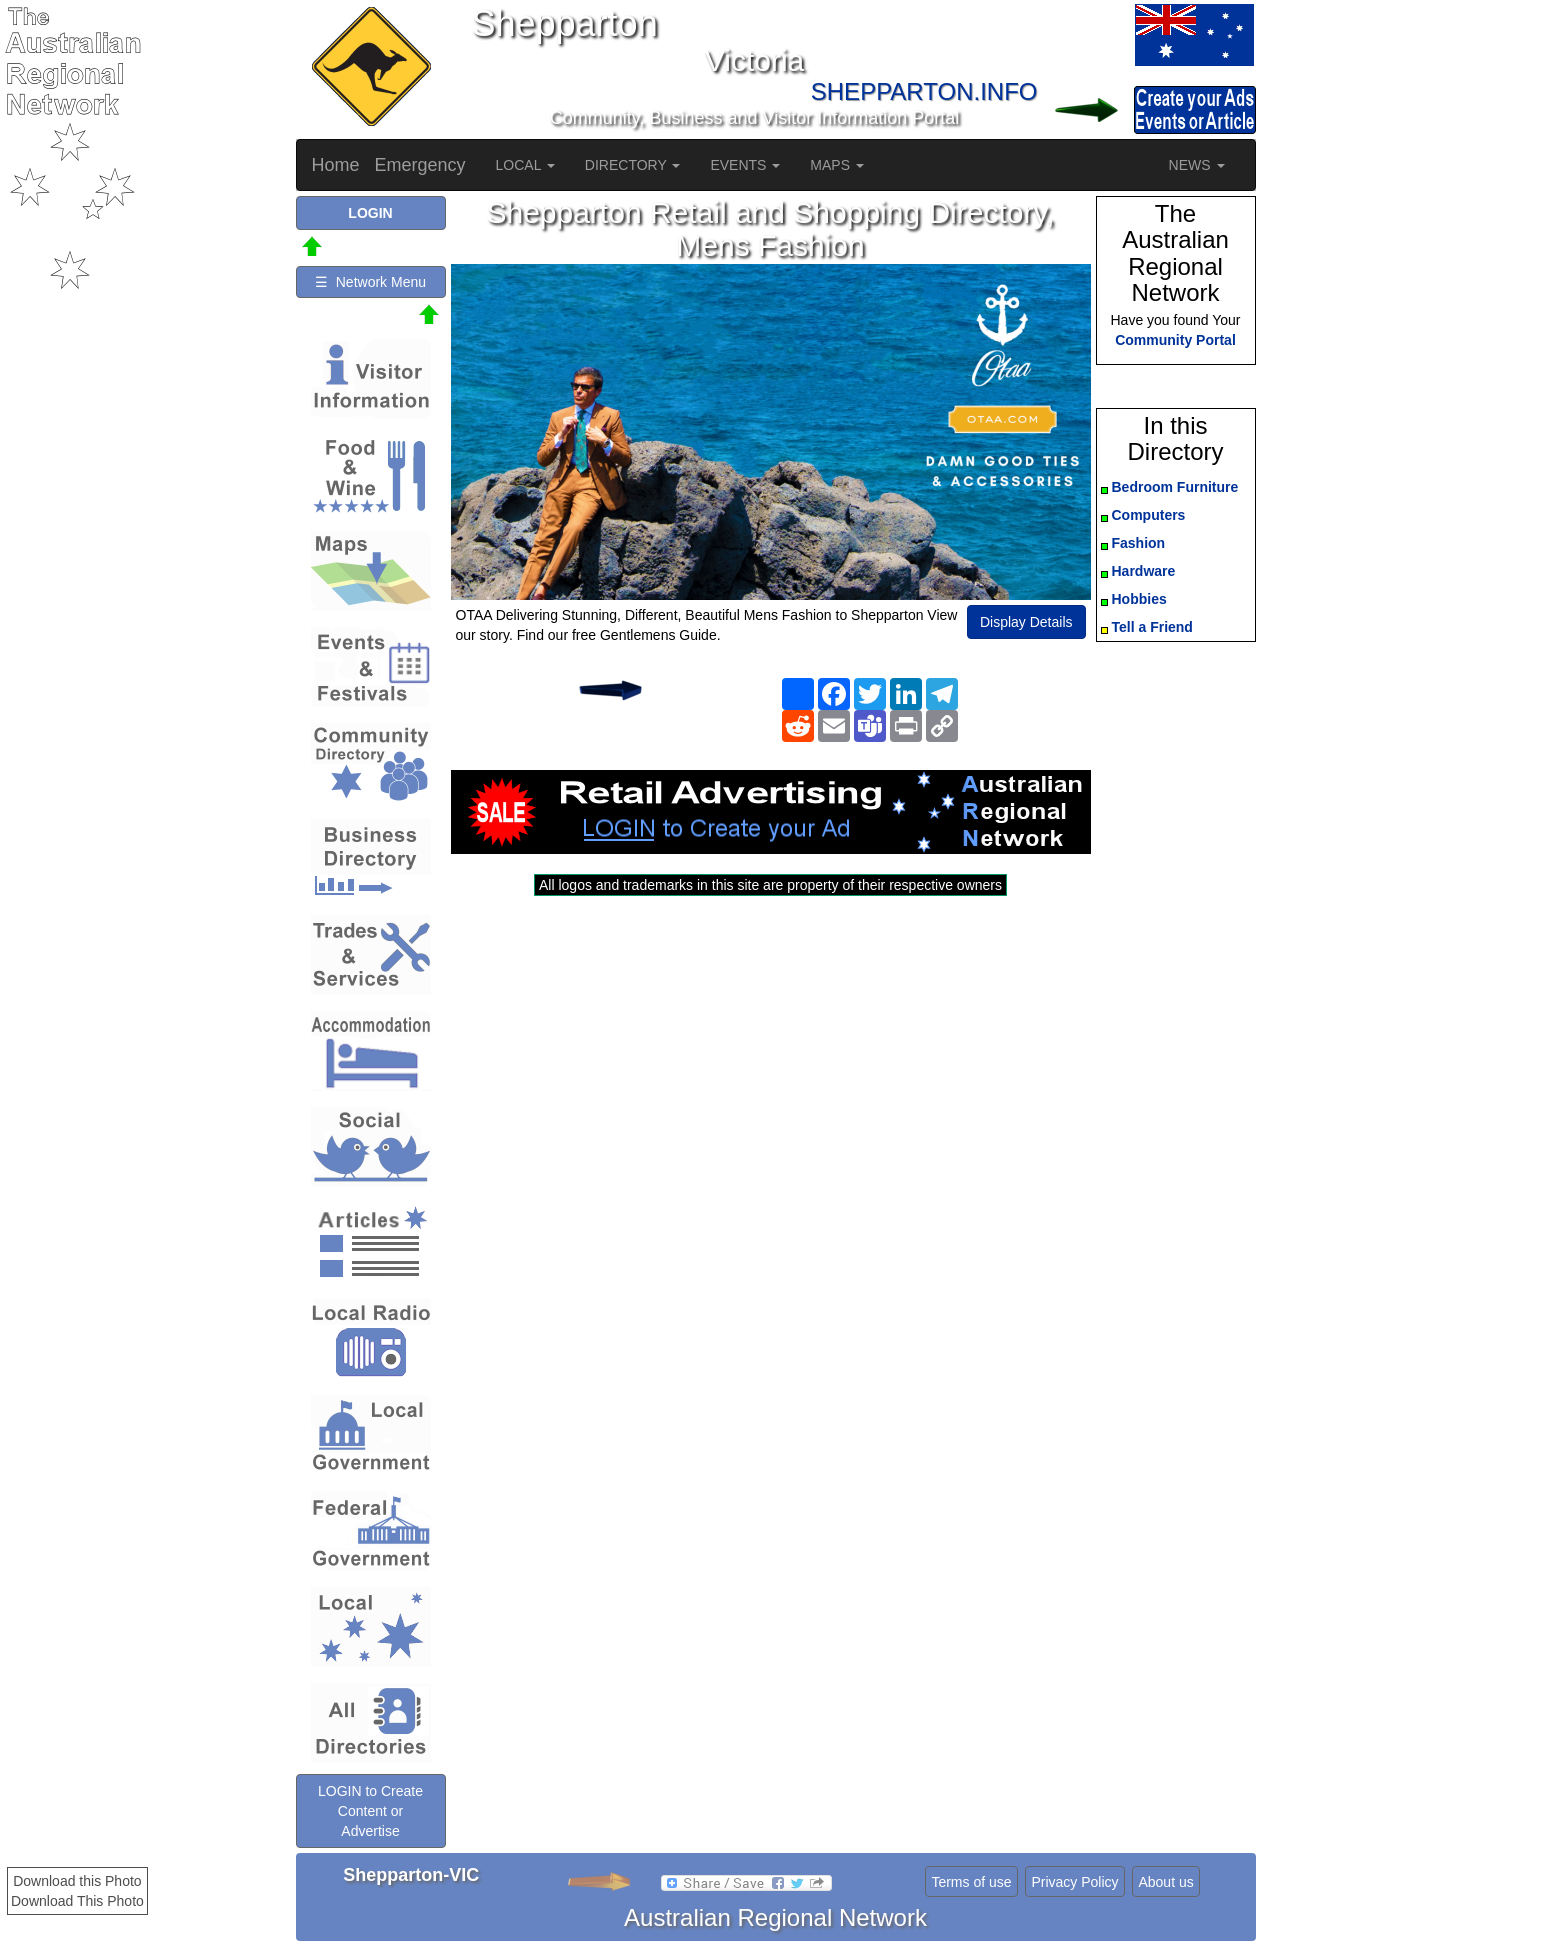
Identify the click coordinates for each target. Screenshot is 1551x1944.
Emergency (420, 165)
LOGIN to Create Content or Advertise (370, 1811)
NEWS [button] (1197, 165)
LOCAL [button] (525, 165)
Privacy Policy (1074, 1882)
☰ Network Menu (370, 282)
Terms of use (971, 1882)
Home (336, 165)
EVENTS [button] (745, 165)
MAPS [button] (837, 165)
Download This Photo (77, 1901)
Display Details (1026, 622)
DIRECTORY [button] (633, 165)
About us (1165, 1882)
